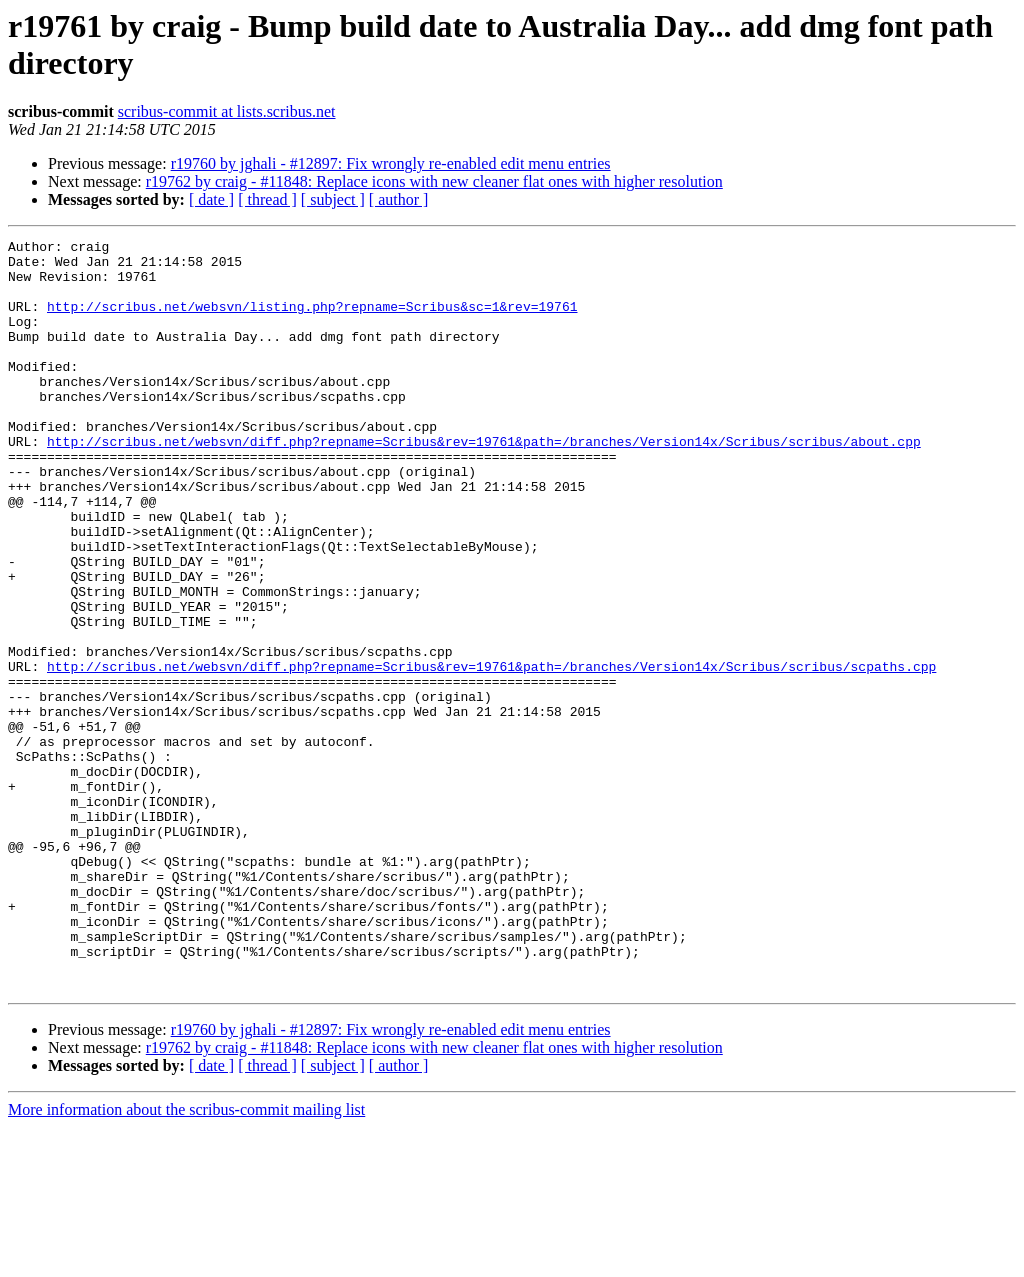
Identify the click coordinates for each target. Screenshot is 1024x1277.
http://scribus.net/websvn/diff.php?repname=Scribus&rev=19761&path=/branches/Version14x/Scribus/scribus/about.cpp (484, 483)
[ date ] (211, 199)
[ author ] (399, 199)
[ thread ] (267, 199)
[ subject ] (333, 199)
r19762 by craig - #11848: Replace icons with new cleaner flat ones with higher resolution (434, 181)
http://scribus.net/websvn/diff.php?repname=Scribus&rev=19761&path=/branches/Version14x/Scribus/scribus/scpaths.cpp (491, 753)
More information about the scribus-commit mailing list (186, 1259)
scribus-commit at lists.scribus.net (227, 111)
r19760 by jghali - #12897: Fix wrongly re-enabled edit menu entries (391, 163)
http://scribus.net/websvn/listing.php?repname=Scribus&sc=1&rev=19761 (312, 321)
